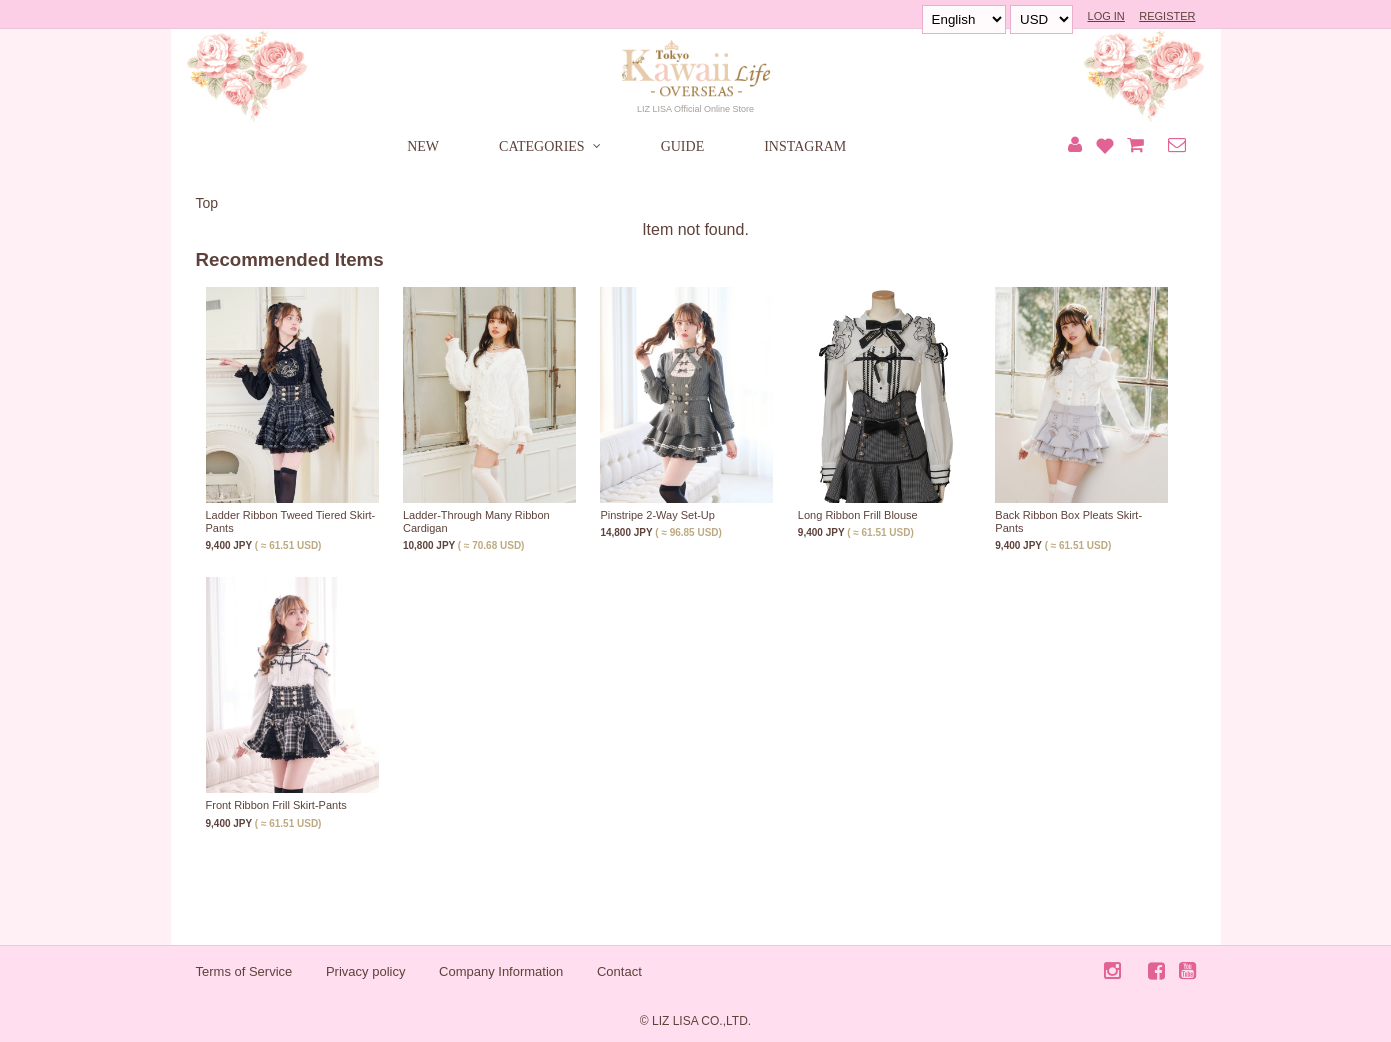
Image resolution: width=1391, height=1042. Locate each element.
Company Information (501, 971)
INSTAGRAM (805, 146)
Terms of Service (244, 971)
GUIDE (683, 146)
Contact (619, 971)
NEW (423, 146)
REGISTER (1167, 16)
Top (207, 203)
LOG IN (1106, 16)
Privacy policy (365, 971)
